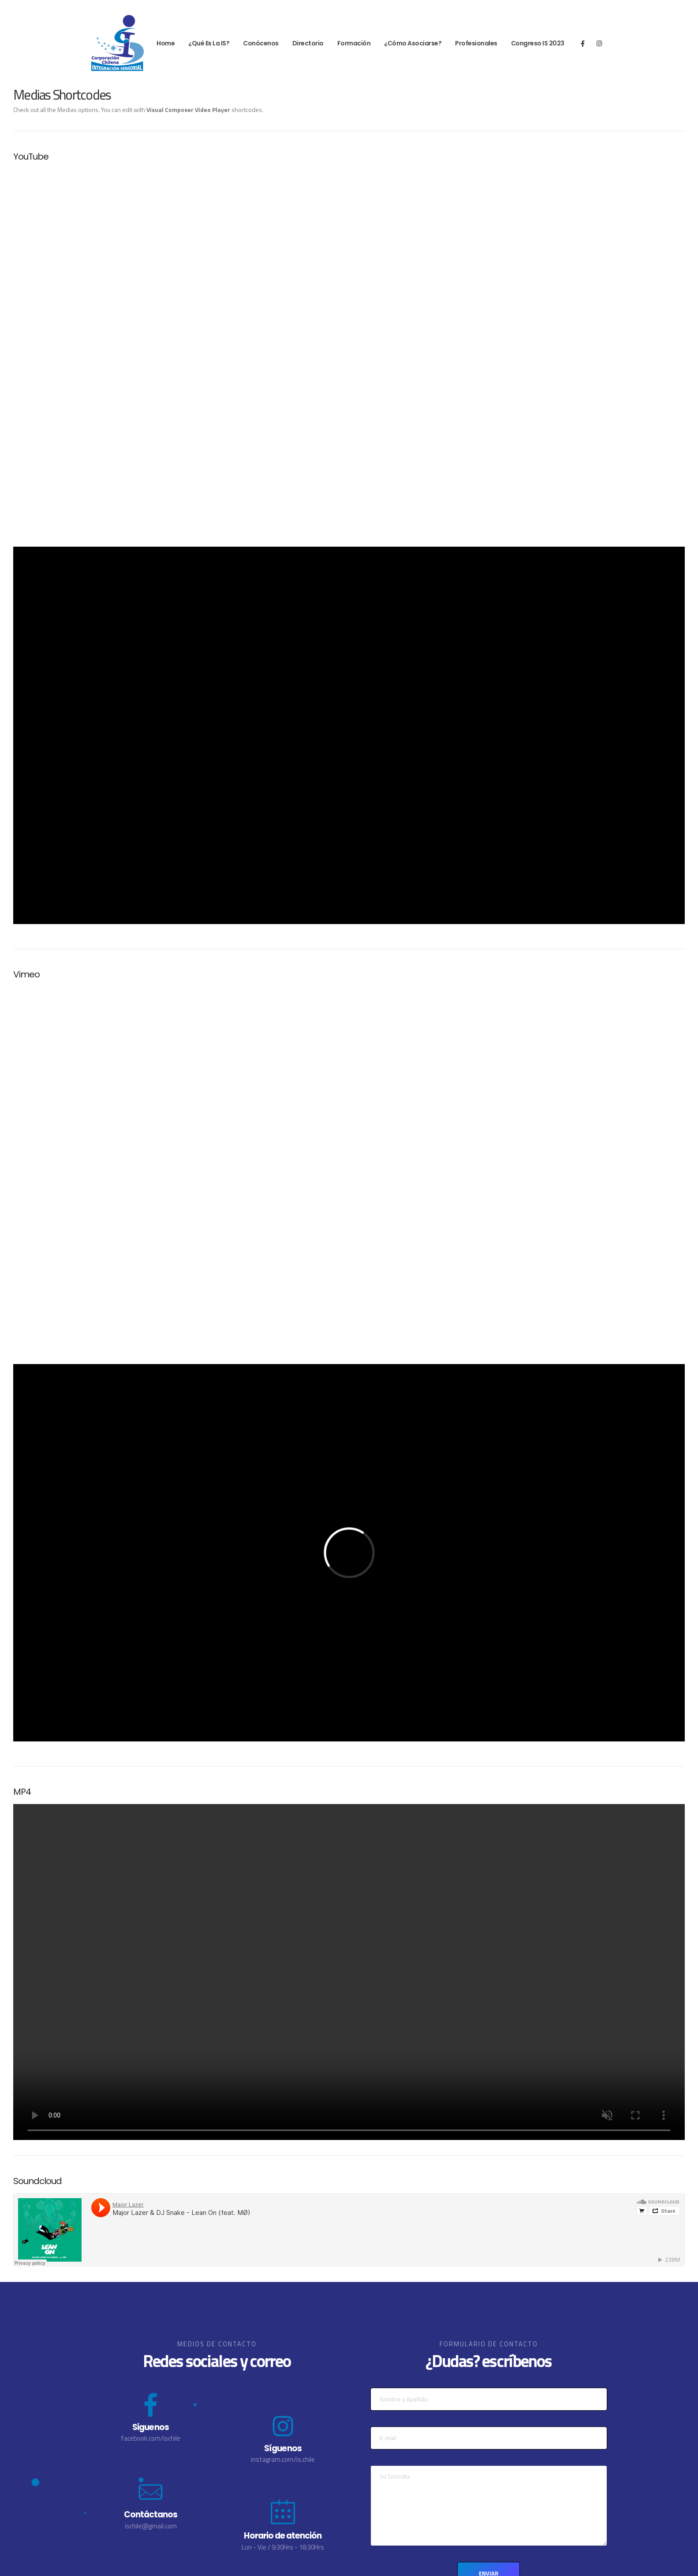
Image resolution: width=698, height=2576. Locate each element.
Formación (354, 43)
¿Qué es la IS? (208, 43)
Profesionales (476, 43)
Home (166, 43)
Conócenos (261, 43)
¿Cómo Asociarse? (412, 43)
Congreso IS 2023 (537, 43)
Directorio (308, 43)
